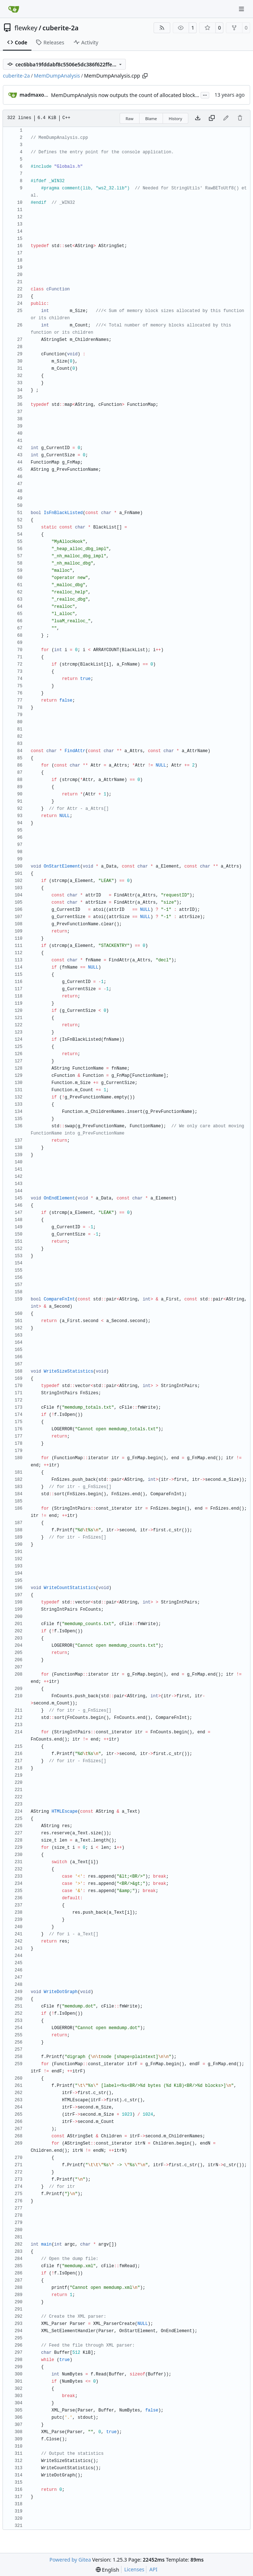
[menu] (107, 2569)
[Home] (14, 9)
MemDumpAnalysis (57, 75)
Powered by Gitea (70, 2559)
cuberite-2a (61, 27)
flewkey (25, 27)
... (205, 94)
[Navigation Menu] (242, 9)
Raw (130, 118)
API (153, 2569)
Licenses (134, 2569)
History (175, 118)
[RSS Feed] (162, 27)
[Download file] (197, 118)
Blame (151, 118)
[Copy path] (144, 75)
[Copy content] (212, 118)
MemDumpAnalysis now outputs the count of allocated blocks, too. (130, 95)
